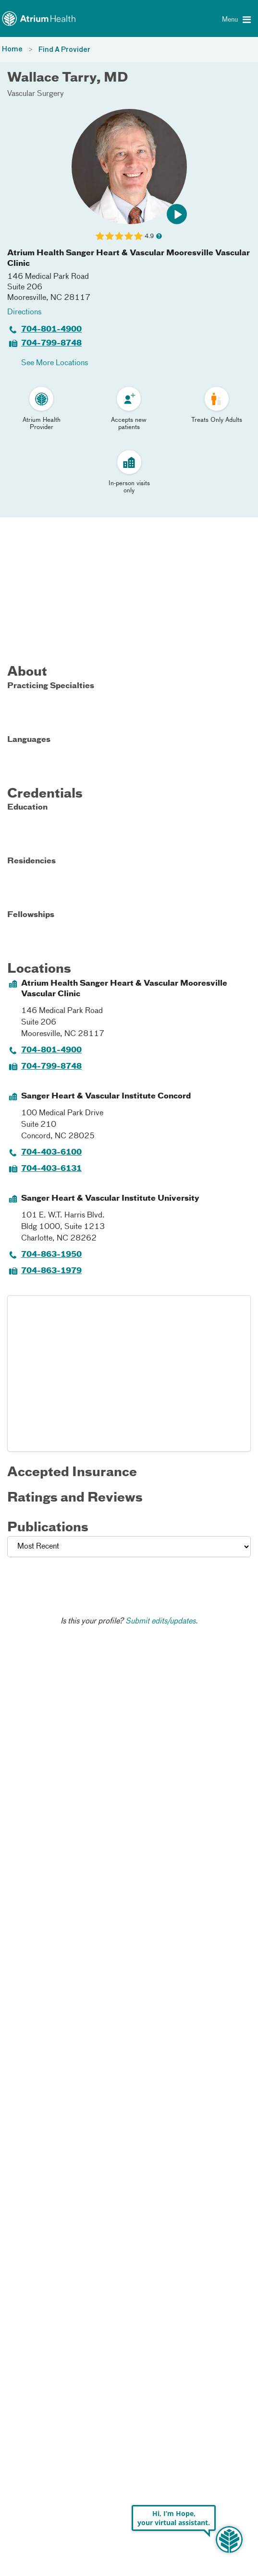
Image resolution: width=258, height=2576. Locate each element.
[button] (177, 214)
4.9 (149, 236)
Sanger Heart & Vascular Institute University (110, 1199)
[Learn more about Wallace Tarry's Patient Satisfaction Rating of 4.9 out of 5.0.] (119, 236)
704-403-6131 (51, 1169)
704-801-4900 (51, 330)
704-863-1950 (51, 1255)
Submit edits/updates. (161, 1621)
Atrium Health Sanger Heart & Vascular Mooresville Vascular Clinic (128, 259)
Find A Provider (64, 50)
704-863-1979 (51, 1271)
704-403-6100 (51, 1153)
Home (12, 49)
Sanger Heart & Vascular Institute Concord (106, 1096)
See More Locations (54, 363)
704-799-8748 (51, 343)
